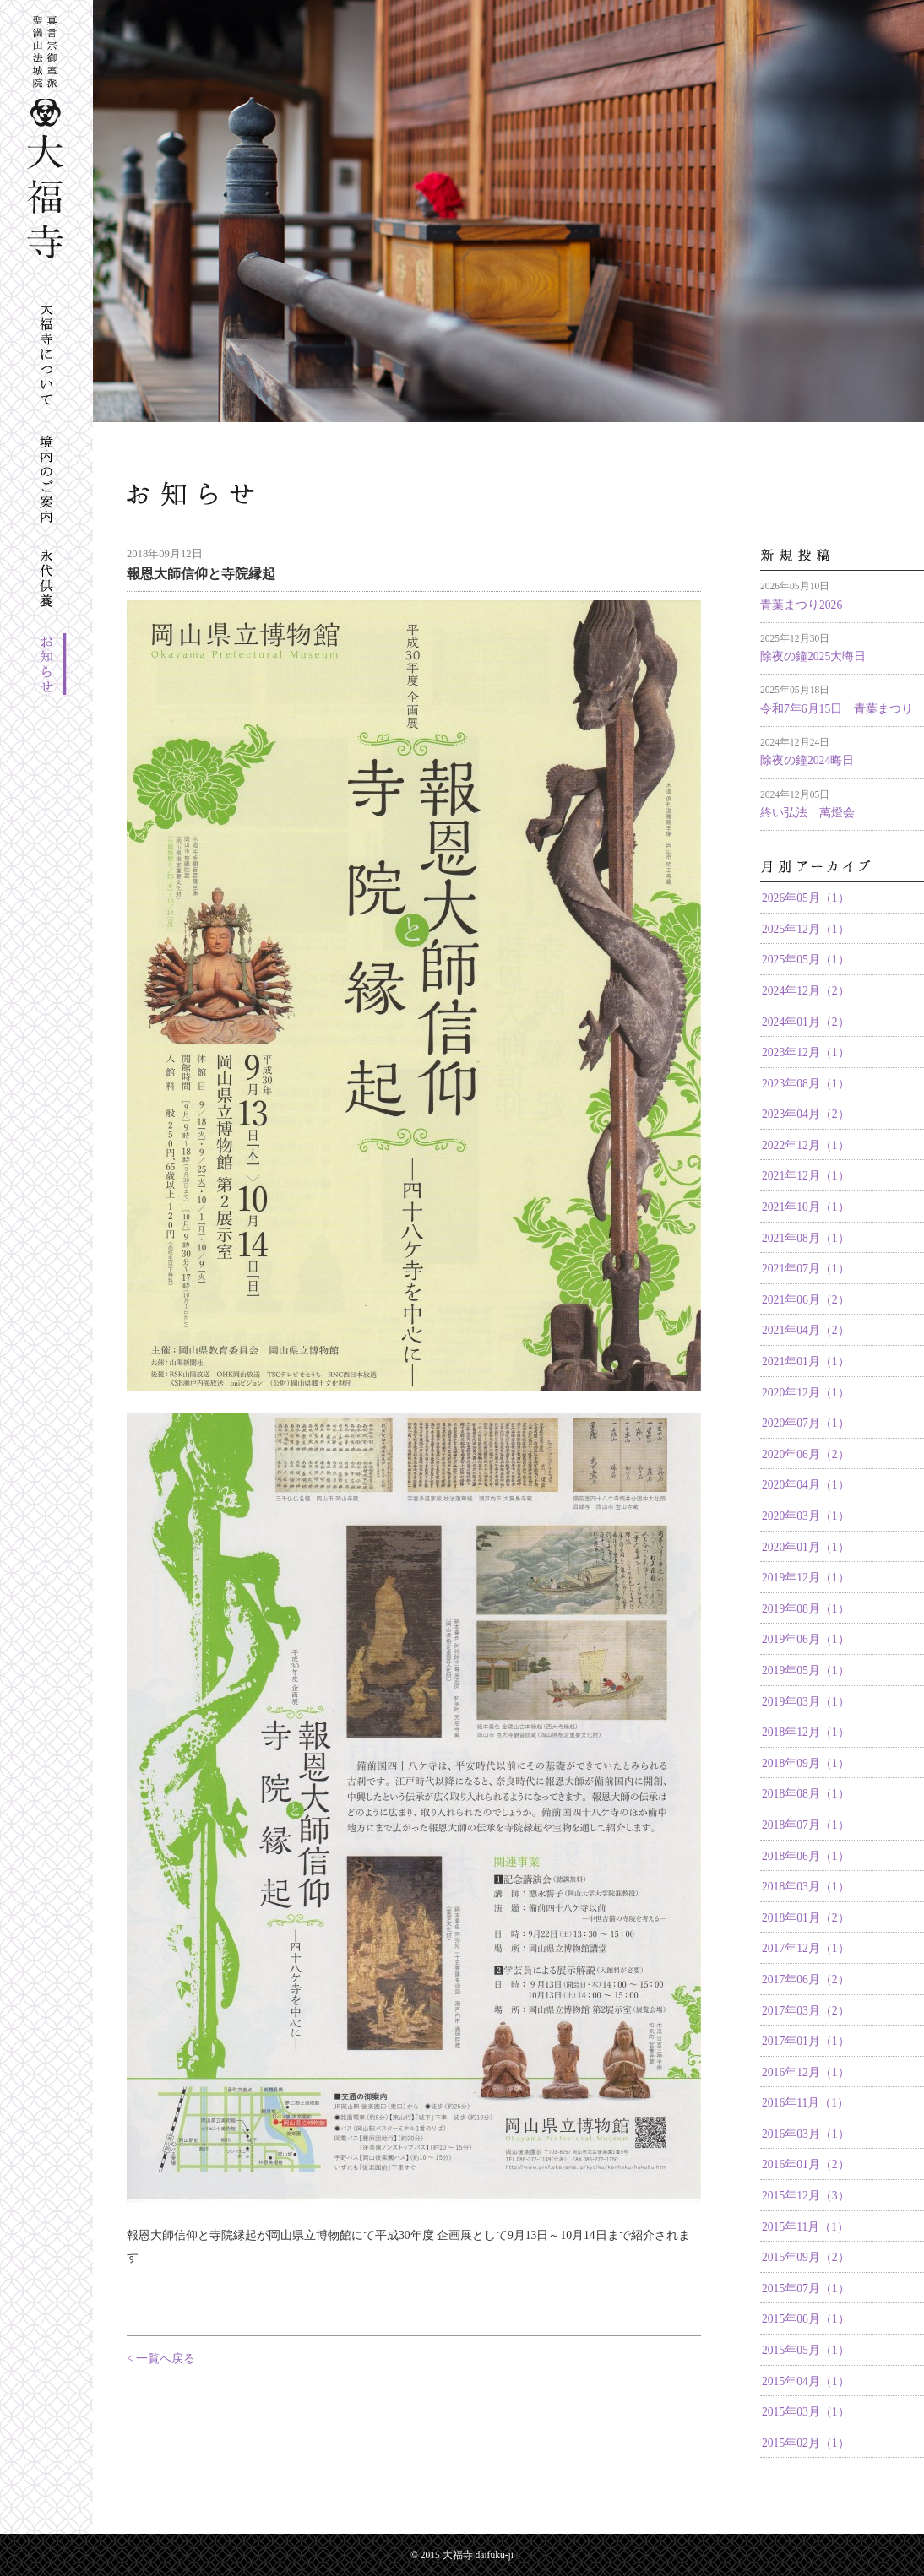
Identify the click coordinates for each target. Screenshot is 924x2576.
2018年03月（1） (806, 1886)
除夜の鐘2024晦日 (807, 760)
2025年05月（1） (806, 959)
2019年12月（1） (806, 1577)
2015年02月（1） (806, 2443)
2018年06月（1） (806, 1856)
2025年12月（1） (806, 929)
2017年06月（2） (806, 1979)
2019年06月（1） (806, 1639)
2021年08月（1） (806, 1238)
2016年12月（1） (806, 2072)
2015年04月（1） (806, 2381)
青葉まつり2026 (801, 605)
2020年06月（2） (806, 1454)
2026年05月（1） (806, 898)
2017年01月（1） (806, 2041)
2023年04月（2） (806, 1114)
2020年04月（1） (806, 1484)
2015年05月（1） (806, 2350)
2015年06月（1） (806, 2319)
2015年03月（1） (806, 2411)
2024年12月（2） (806, 990)
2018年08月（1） (806, 1793)
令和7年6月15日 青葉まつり (836, 708)
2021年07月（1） (806, 1268)
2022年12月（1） (806, 1145)
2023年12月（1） (806, 1052)
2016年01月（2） (806, 2164)
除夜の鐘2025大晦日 (813, 656)
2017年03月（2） (806, 2010)
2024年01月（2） (806, 1022)
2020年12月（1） (806, 1392)
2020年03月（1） (806, 1516)
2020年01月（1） (806, 1547)
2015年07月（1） (806, 2288)
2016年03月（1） (806, 2134)
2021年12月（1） (806, 1175)
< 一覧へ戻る (161, 2358)
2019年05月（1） (806, 1670)
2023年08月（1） (806, 1083)
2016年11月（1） (805, 2102)
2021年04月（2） (806, 1330)
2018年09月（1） (806, 1763)
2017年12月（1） (806, 1948)
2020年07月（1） (806, 1423)
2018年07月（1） (806, 1825)
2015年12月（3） (806, 2195)
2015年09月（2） (806, 2257)
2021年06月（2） (806, 1299)
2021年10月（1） (806, 1207)
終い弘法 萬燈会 (807, 812)
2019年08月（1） (806, 1609)
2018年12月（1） (806, 1732)
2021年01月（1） (806, 1361)
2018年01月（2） (806, 1918)
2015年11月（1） (805, 2227)
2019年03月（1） (806, 1701)
